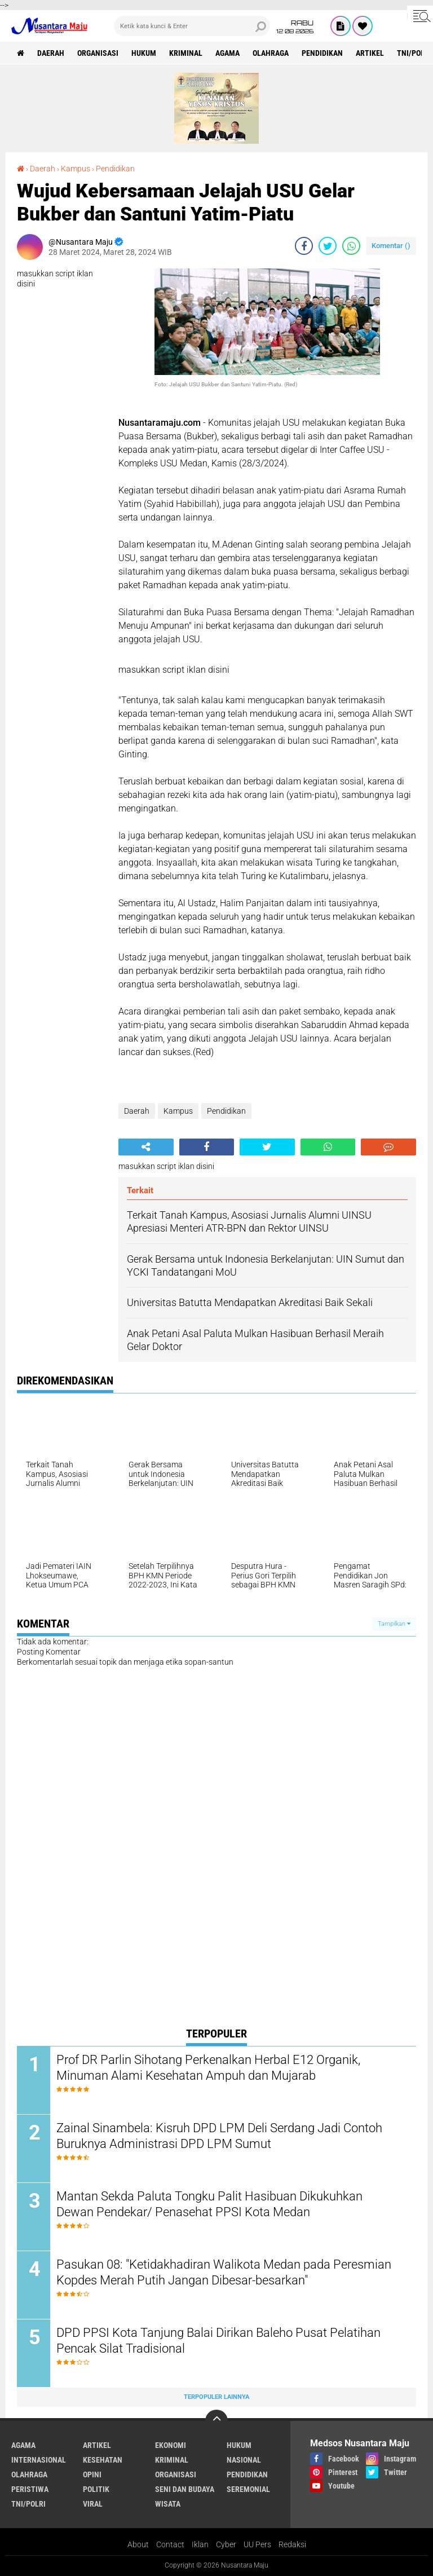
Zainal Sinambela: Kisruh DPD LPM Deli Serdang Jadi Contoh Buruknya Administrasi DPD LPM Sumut (219, 2136)
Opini (92, 2474)
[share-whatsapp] (351, 246)
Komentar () (391, 245)
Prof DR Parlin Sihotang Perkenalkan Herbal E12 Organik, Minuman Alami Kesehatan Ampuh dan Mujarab (208, 2068)
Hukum (143, 53)
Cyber (226, 2544)
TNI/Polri (28, 2503)
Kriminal (185, 53)
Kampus (75, 168)
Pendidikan (322, 53)
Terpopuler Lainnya (216, 2397)
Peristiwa (29, 2489)
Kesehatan (102, 2459)
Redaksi (292, 2544)
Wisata (167, 2503)
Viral (93, 2503)
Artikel (370, 53)
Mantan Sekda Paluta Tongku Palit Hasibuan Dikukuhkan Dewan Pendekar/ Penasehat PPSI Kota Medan (209, 2204)
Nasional (244, 2459)
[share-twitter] (328, 246)
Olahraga (271, 53)
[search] (192, 26)
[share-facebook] (304, 246)
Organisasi (97, 53)
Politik (96, 2489)
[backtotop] (216, 2421)
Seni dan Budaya (184, 2489)
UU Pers (257, 2544)
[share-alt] (146, 1147)
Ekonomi (170, 2445)
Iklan (200, 2544)
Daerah (50, 53)
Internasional (38, 2459)
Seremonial (248, 2489)
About (138, 2544)
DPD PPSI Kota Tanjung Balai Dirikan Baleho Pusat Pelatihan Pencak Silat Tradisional (218, 2341)
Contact (170, 2544)
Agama (227, 53)
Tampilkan (394, 1623)
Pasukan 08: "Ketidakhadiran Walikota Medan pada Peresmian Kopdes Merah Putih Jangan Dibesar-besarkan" (223, 2272)
